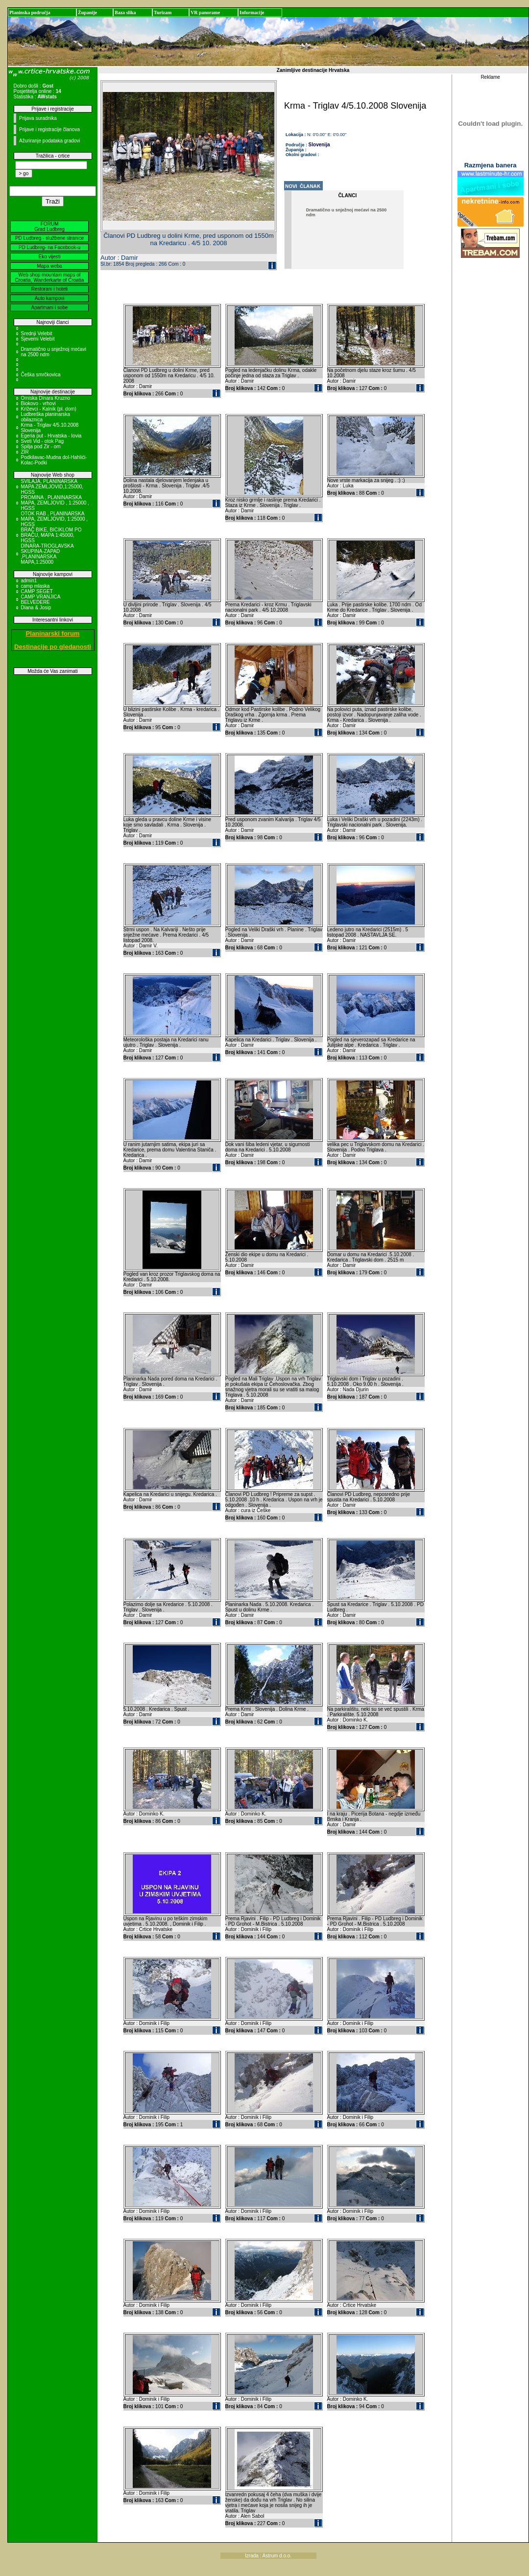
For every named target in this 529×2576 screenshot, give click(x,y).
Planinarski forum (53, 633)
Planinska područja (29, 12)
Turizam (162, 12)
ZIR (25, 452)
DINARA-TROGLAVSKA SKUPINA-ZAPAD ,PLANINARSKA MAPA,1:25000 (47, 554)
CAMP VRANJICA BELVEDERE (40, 599)
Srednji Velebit (36, 333)
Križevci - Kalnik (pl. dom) (48, 409)
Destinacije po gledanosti (52, 646)
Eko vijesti (49, 256)
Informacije (252, 12)
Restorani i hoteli (49, 289)
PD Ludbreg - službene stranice (49, 238)
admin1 (29, 580)
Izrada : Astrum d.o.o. (268, 2555)
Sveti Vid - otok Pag (42, 441)
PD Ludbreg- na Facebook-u (49, 247)
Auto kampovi (50, 298)
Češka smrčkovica (41, 374)
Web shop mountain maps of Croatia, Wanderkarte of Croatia (49, 277)
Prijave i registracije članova (49, 129)
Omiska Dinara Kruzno (46, 398)
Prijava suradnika (38, 118)
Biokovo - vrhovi (38, 403)
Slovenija (319, 144)
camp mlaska (35, 586)
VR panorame (205, 12)
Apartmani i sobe (49, 307)
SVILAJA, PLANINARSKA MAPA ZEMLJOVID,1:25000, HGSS (52, 487)
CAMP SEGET (37, 591)
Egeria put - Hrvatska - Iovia (51, 435)
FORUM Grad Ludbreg (49, 226)
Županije (87, 12)
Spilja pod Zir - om (41, 446)
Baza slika (125, 12)
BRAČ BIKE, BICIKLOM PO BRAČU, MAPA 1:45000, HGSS (51, 535)
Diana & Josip (36, 607)
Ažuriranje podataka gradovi (49, 140)
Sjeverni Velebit (38, 339)
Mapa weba (49, 266)
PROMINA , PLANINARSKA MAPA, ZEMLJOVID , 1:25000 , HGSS (55, 503)
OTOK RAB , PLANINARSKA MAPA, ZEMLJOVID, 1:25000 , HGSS (54, 519)
